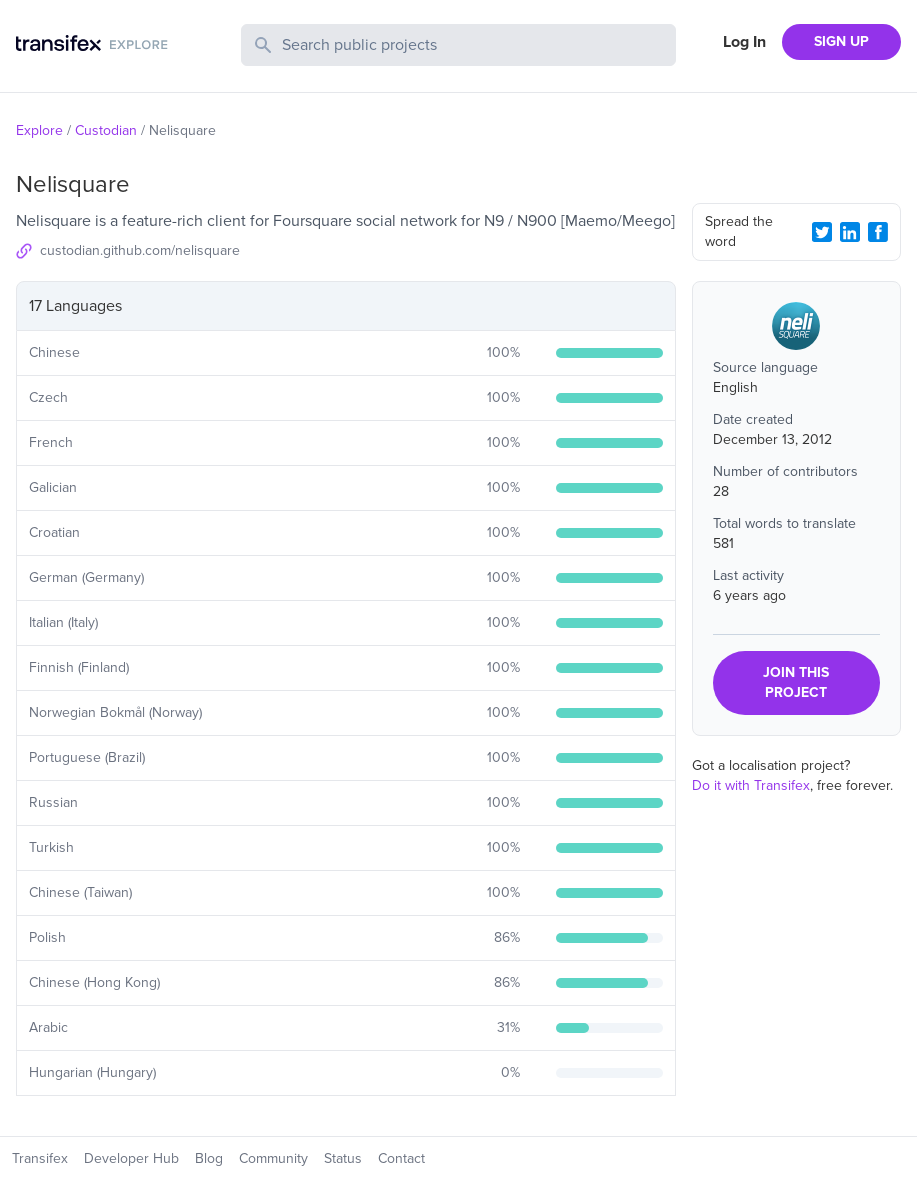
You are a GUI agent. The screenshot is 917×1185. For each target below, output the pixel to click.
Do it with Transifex (751, 785)
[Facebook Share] (878, 232)
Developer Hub (131, 1158)
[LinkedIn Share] (850, 232)
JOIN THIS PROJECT (796, 682)
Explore (39, 130)
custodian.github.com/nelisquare (140, 250)
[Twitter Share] (822, 232)
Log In (744, 42)
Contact (401, 1158)
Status (343, 1158)
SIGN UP (841, 41)
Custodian (106, 130)
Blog (209, 1158)
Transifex (40, 1158)
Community (273, 1158)
